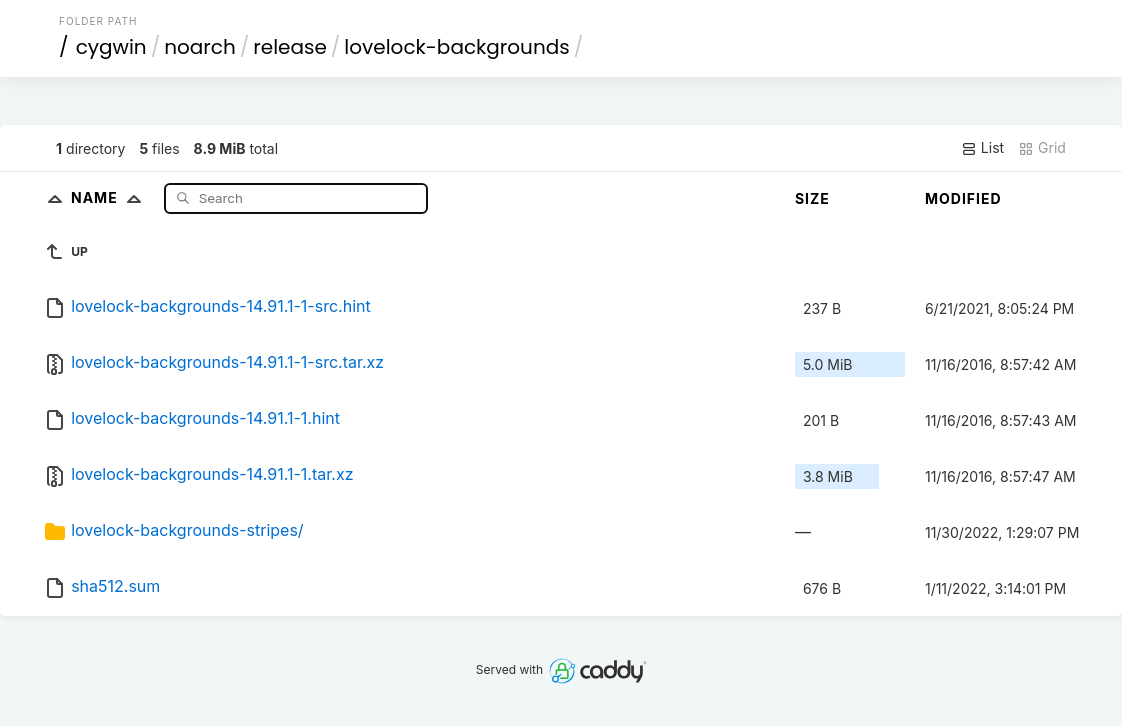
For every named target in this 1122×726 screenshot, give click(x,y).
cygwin (111, 47)
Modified (963, 198)
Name (110, 197)
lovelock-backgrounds (456, 47)
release (290, 47)
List (982, 148)
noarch (200, 47)
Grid (1042, 148)
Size (812, 198)
